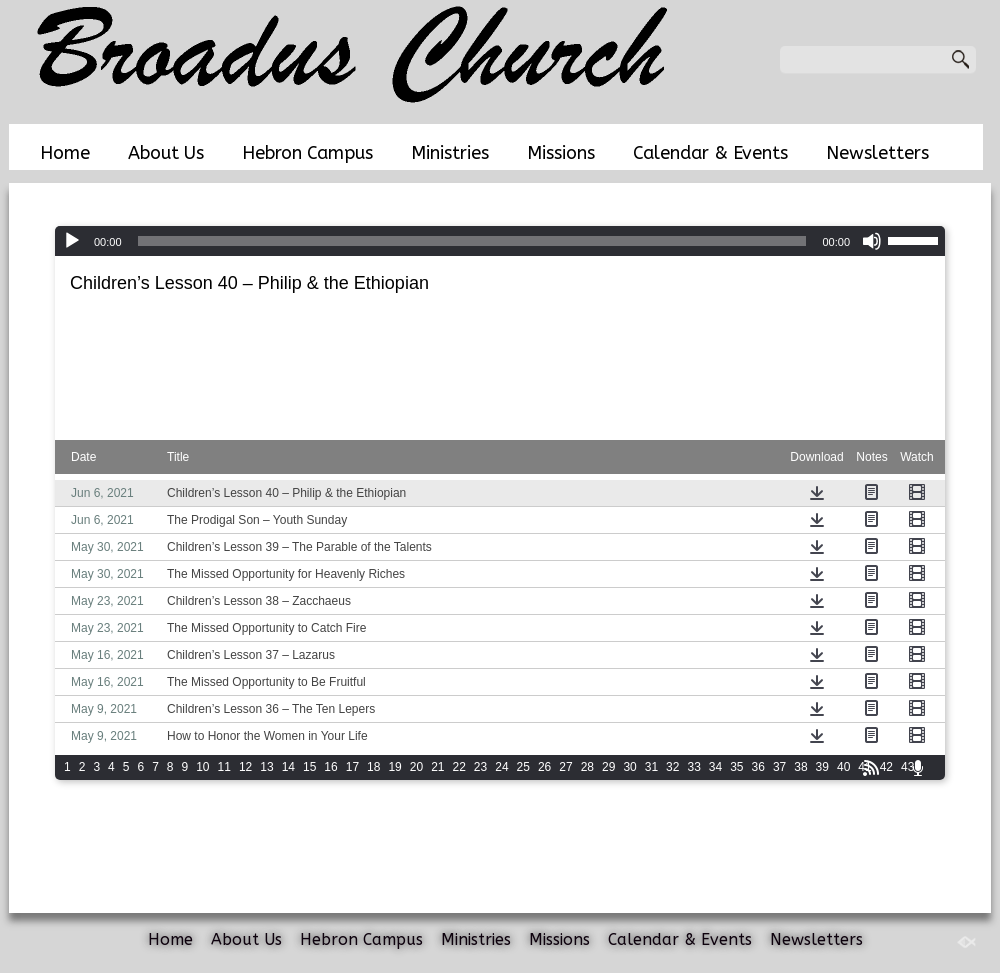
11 (224, 767)
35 (736, 767)
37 (779, 767)
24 (501, 767)
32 (672, 767)
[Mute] (872, 241)
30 (629, 767)
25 (523, 767)
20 (416, 767)
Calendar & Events (710, 153)
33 (693, 767)
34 (715, 767)
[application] (500, 241)
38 (800, 767)
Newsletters (877, 153)
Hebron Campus (307, 153)
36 (758, 767)
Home (65, 153)
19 (394, 767)
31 (651, 767)
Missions (561, 153)
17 (352, 767)
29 (608, 767)
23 (480, 767)
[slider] (472, 241)
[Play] (72, 241)
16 (330, 767)
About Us (166, 153)
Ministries (450, 153)
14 (288, 767)
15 (309, 767)
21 (437, 767)
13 (266, 767)
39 (822, 767)
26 (544, 767)
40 (843, 767)
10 (202, 767)
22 (459, 767)
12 (245, 767)
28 (587, 767)
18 (373, 767)
